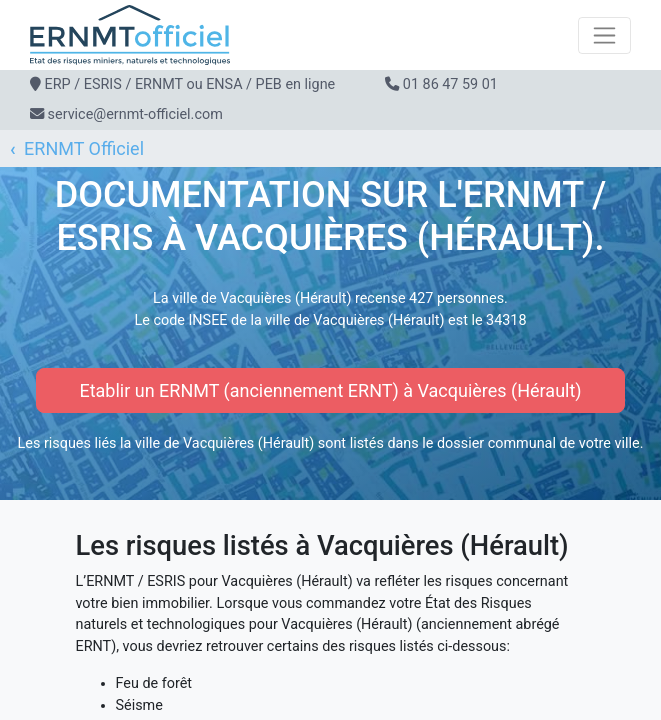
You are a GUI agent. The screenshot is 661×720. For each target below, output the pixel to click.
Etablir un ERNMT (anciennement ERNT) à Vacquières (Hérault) (330, 390)
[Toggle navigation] (604, 35)
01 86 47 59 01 (450, 84)
